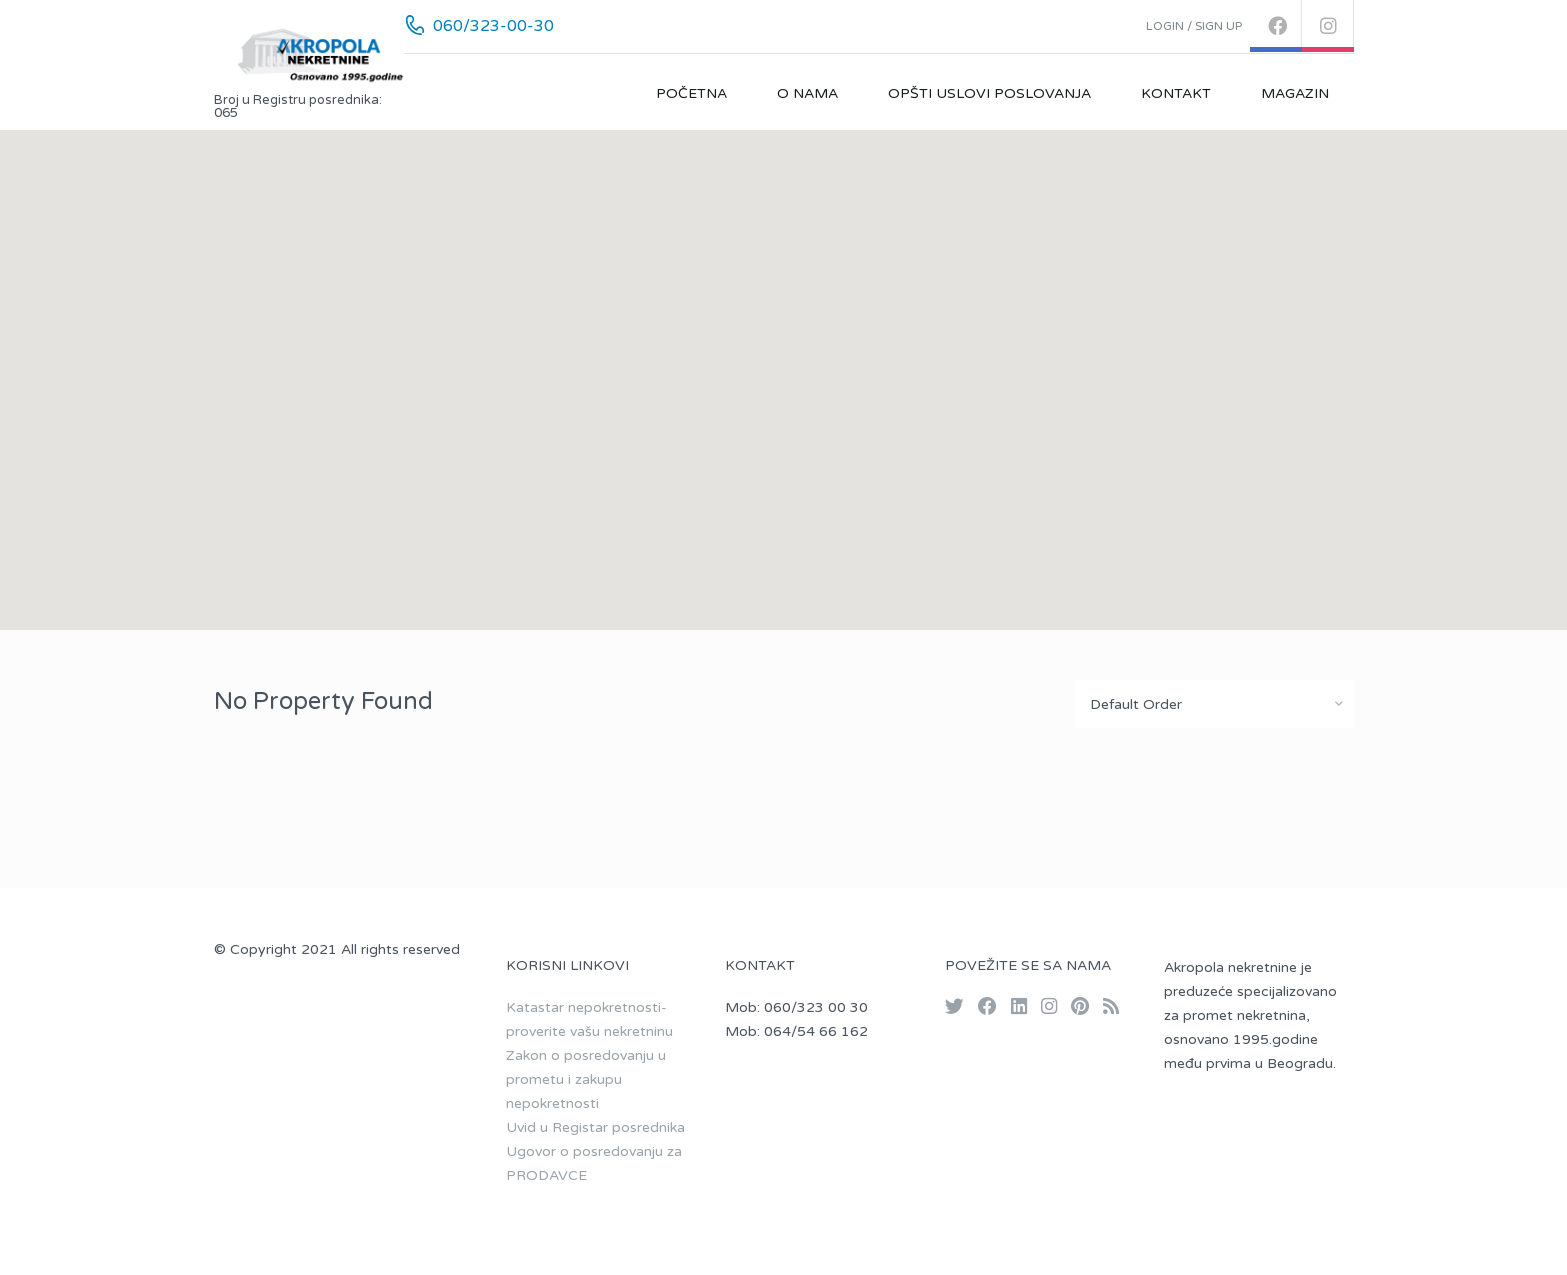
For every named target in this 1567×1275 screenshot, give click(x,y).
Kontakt (1176, 93)
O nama (807, 93)
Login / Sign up (1194, 26)
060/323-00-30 (493, 26)
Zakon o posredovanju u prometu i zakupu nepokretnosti (586, 1079)
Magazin (1295, 93)
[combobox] (1214, 704)
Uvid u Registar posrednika (595, 1127)
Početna (691, 93)
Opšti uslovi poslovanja (989, 93)
